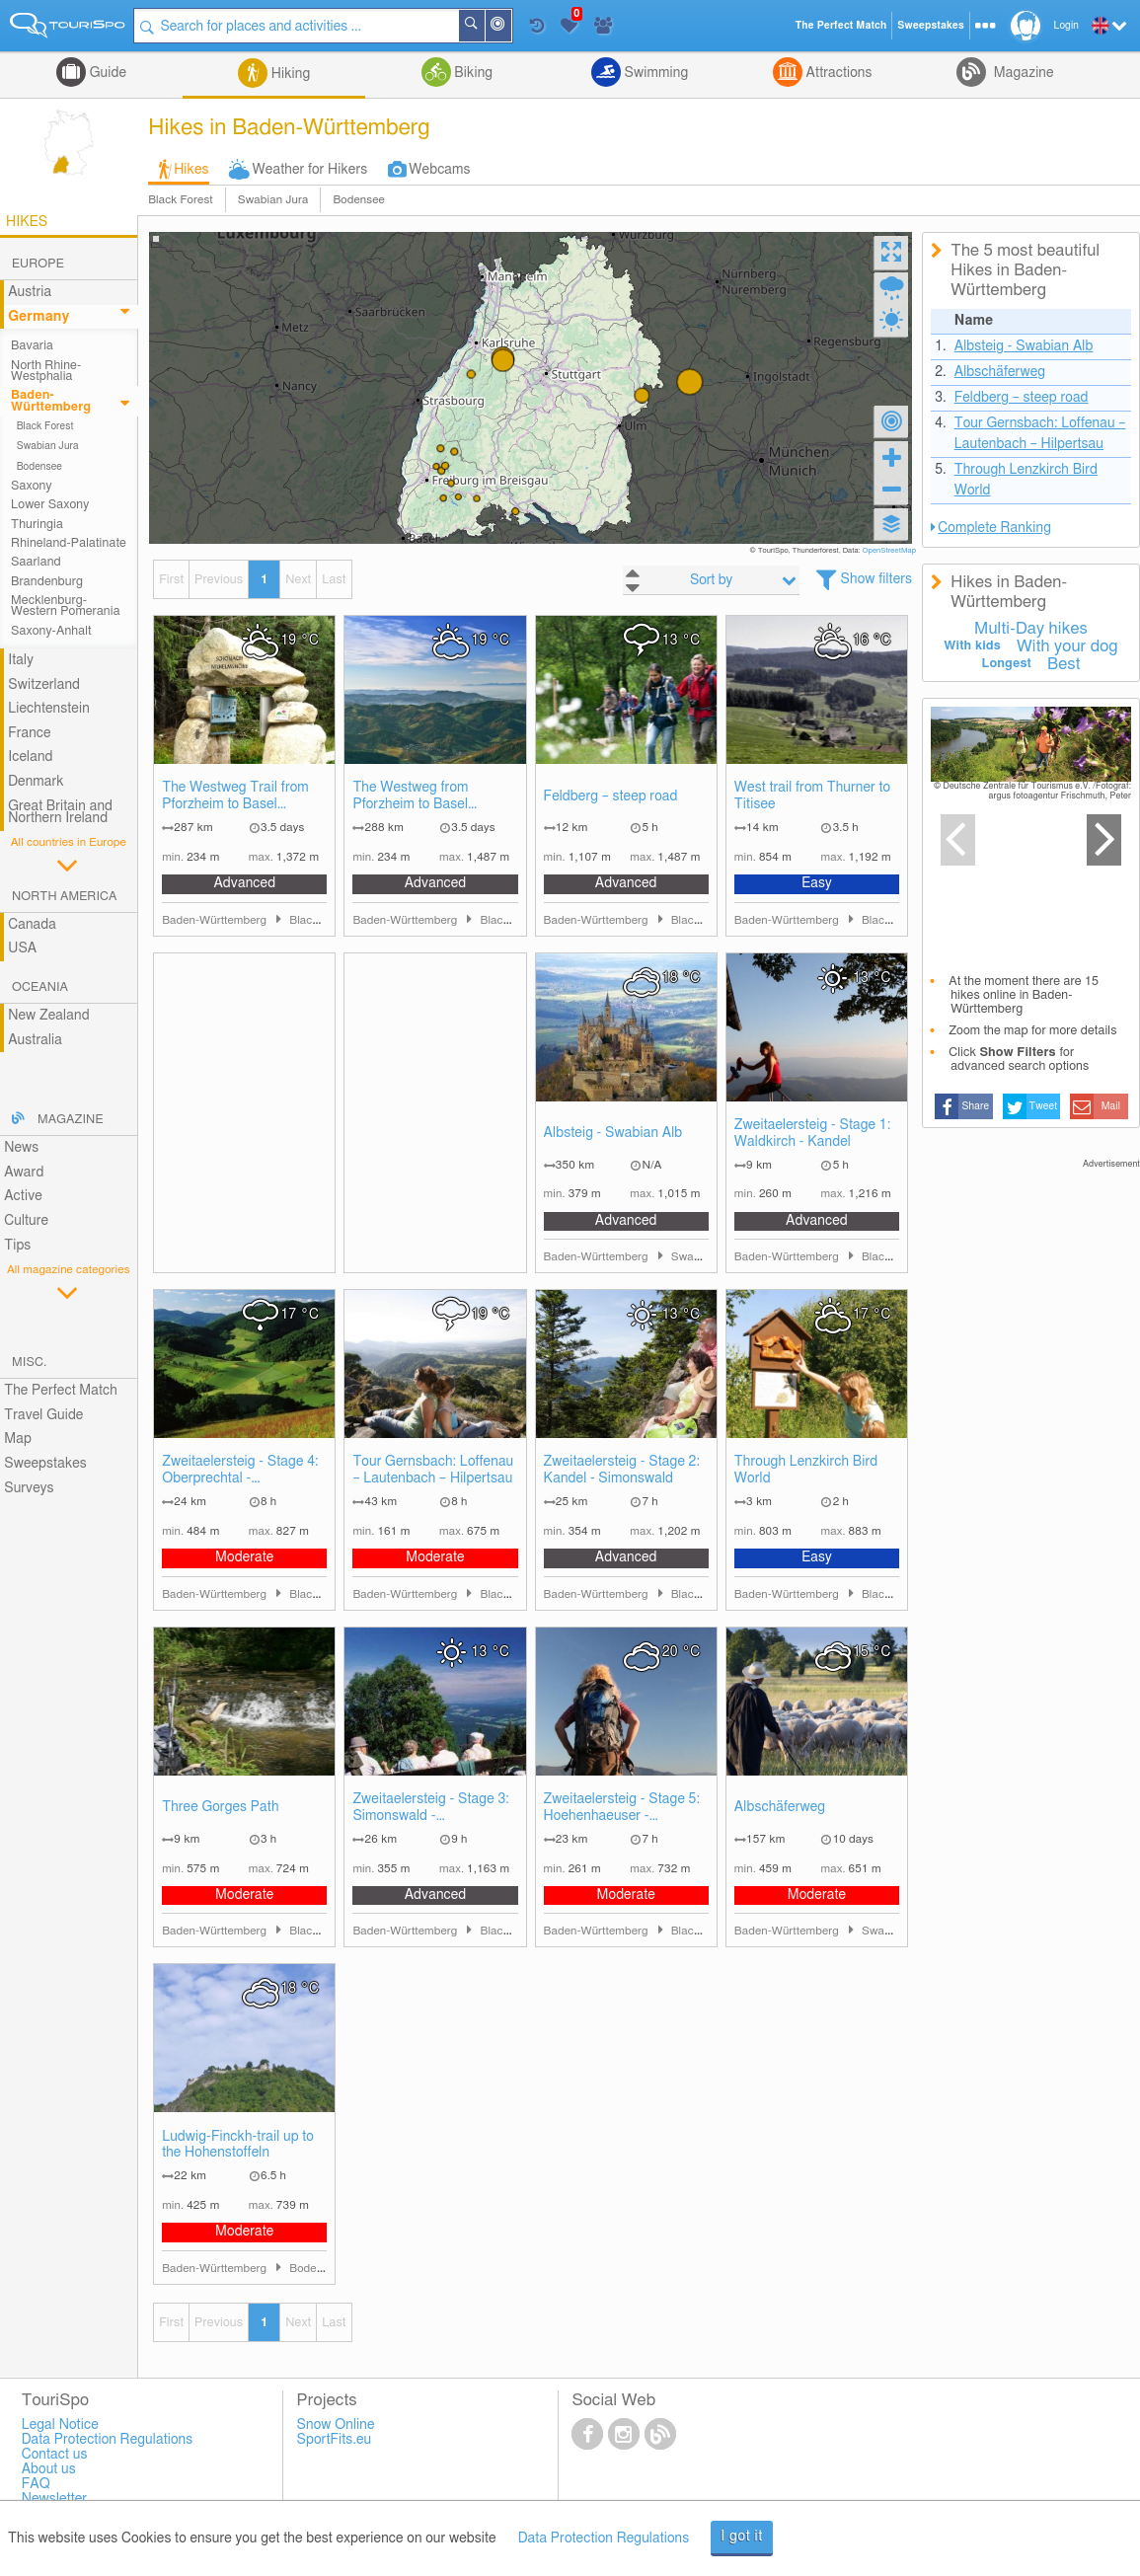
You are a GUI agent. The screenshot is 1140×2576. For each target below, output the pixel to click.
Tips (17, 1245)
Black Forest (180, 199)
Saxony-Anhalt (51, 631)
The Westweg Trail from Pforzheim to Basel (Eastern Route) (235, 797)
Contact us (55, 2455)
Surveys (28, 1488)
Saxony (31, 486)
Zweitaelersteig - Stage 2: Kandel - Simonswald (622, 1470)
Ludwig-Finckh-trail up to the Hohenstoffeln (238, 2145)
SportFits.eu (334, 2440)
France (29, 733)
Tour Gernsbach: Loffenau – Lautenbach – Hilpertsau (432, 1470)
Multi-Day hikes (1031, 629)
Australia (35, 1040)
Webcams (439, 170)
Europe (38, 264)
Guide (106, 73)
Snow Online (336, 2425)
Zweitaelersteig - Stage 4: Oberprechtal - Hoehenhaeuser (240, 1471)
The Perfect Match (60, 1391)
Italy (21, 660)
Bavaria (32, 346)
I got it (742, 2536)
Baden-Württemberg (51, 401)
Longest (1005, 663)
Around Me (512, 27)
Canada (32, 925)
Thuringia (37, 524)
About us (49, 2469)
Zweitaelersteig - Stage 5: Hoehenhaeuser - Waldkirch (622, 1808)
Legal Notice (60, 2425)
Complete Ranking (994, 528)
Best (1064, 664)
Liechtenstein (49, 709)
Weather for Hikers (310, 170)
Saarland (36, 562)
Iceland (30, 757)
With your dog (1067, 646)
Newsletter (55, 2499)
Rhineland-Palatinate (68, 543)
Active (23, 1196)
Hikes (191, 170)
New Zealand (48, 1016)
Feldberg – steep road (611, 796)
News (21, 1148)
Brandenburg (47, 581)
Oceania (40, 987)
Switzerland (44, 685)
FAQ (36, 2484)
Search (486, 26)
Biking (472, 73)
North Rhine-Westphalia (46, 371)
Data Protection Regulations (604, 2538)
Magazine (1021, 73)
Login (1066, 26)
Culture (26, 1221)
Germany (38, 317)
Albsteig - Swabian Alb (613, 1133)
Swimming (654, 73)
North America (64, 896)
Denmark (36, 782)
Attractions (837, 73)
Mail (1111, 1106)
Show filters (877, 579)
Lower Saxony (50, 504)
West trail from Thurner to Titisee (812, 796)
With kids (972, 646)
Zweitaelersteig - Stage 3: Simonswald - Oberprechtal (430, 1808)
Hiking (288, 74)
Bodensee (358, 199)
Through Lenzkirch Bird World (805, 1470)
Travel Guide (43, 1415)
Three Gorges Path (220, 1807)
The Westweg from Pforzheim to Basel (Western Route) (410, 797)
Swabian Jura (273, 199)
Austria (29, 292)
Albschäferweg (779, 1807)
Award (23, 1172)
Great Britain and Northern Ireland (60, 812)
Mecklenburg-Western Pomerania (65, 606)
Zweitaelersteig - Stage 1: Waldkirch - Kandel (812, 1133)
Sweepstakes (45, 1464)
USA (22, 948)
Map (18, 1439)
